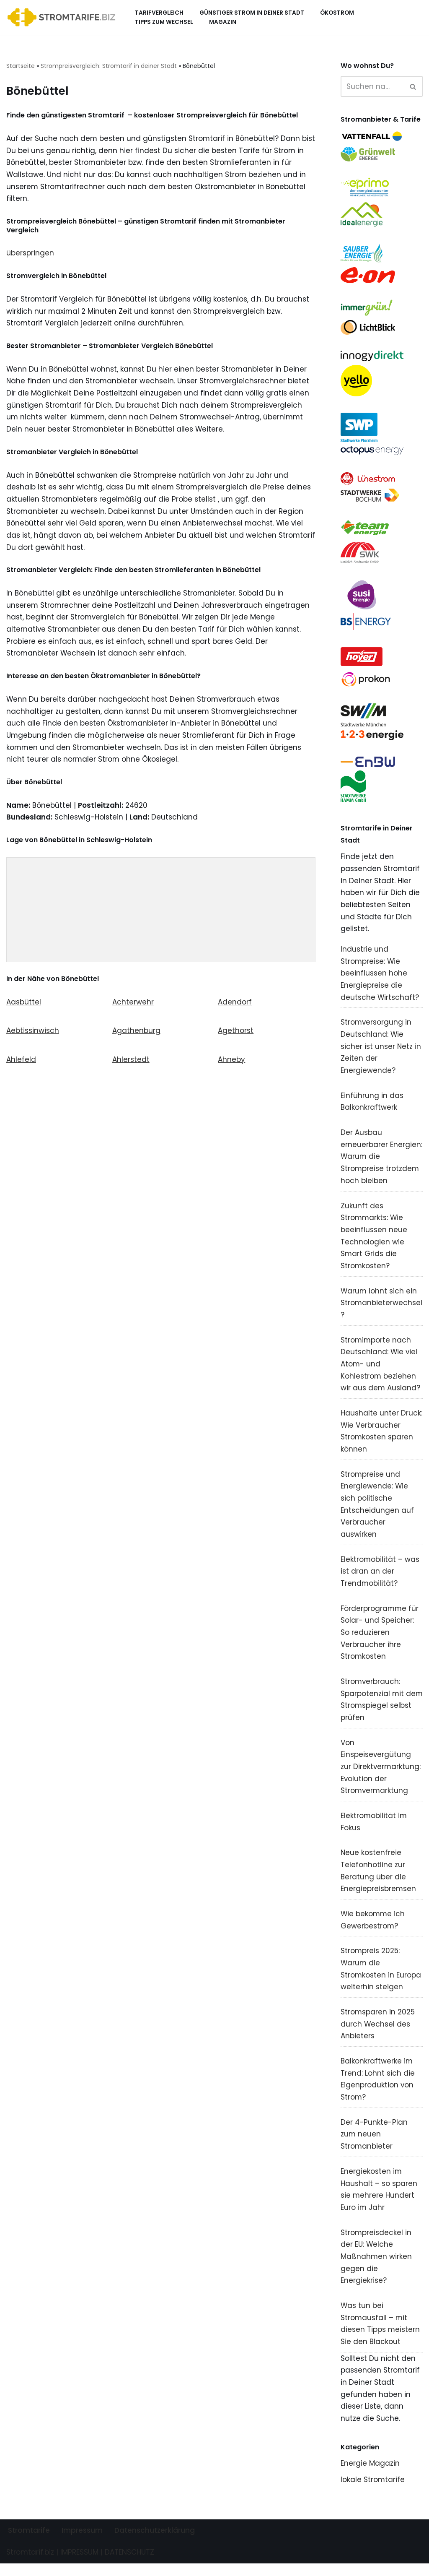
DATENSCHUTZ (129, 2565)
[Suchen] (372, 86)
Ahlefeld (21, 1063)
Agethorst (235, 1034)
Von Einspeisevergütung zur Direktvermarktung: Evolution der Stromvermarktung (381, 1775)
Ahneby (231, 1063)
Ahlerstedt (131, 1063)
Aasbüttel (23, 1005)
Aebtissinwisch (32, 1034)
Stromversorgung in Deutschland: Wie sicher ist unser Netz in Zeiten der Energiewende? (381, 1050)
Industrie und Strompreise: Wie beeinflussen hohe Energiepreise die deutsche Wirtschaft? (380, 976)
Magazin (222, 22)
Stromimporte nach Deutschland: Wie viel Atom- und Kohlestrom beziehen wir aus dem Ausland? (381, 1369)
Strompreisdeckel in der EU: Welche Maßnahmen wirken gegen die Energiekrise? (376, 2267)
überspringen (30, 254)
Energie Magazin (370, 2476)
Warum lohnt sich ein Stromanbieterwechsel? (382, 1308)
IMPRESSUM (79, 2565)
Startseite (20, 66)
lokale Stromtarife (373, 2492)
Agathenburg (136, 1034)
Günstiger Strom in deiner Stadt (251, 13)
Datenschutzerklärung (154, 2543)
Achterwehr (133, 1005)
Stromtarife (29, 2543)
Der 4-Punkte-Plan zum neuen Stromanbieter (374, 2144)
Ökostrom (337, 13)
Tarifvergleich (159, 13)
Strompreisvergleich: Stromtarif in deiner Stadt (109, 66)
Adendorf (235, 1005)
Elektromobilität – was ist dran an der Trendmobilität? (380, 1578)
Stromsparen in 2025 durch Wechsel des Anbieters (378, 2034)
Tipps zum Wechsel (164, 22)
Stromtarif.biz (30, 2565)
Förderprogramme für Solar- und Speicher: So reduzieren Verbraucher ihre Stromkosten (380, 1640)
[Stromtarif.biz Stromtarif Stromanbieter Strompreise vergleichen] (63, 17)
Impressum (82, 2543)
